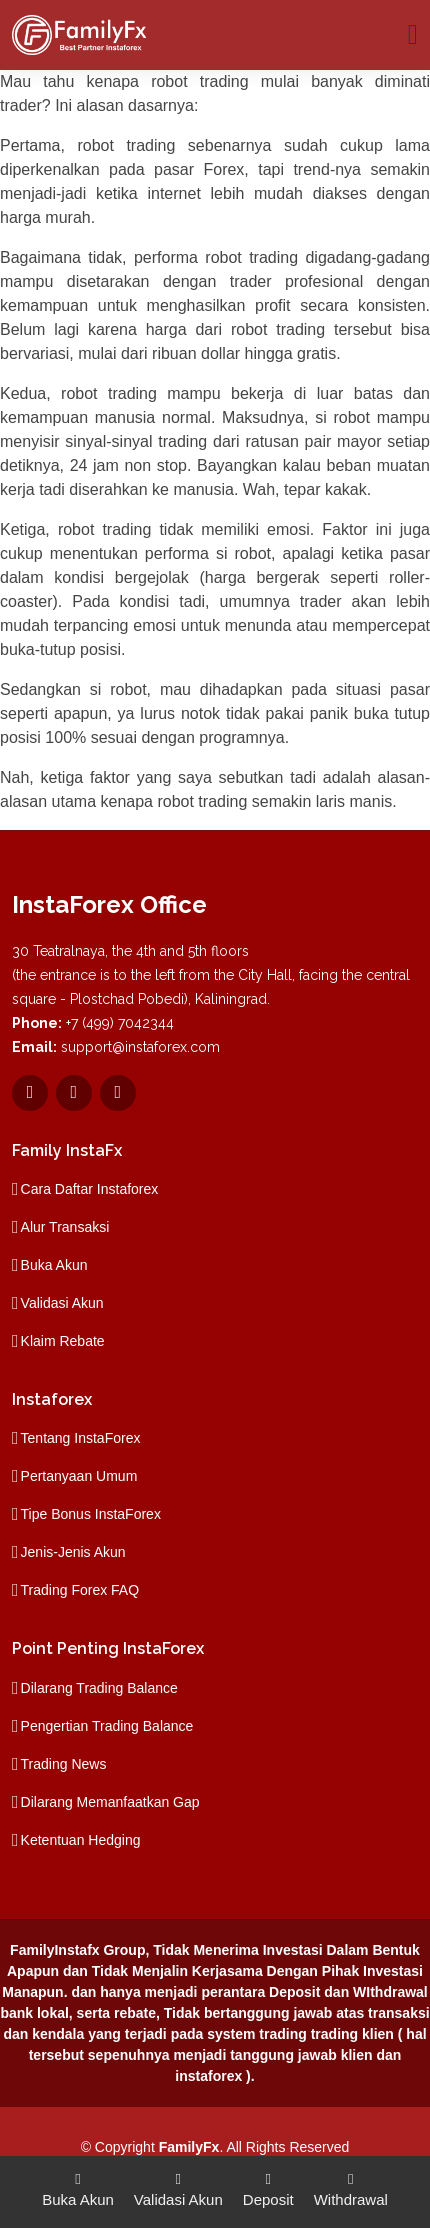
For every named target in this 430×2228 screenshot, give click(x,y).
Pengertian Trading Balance (107, 1726)
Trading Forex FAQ (80, 1590)
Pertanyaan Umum (79, 1476)
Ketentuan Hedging (81, 1840)
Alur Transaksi (65, 1227)
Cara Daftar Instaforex (90, 1189)
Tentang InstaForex (81, 1438)
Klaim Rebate (63, 1341)
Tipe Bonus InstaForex (91, 1514)
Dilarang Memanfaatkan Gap (110, 1802)
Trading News (64, 1764)
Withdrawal (351, 2188)
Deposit (268, 2188)
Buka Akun (54, 1265)
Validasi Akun (62, 1303)
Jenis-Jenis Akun (73, 1552)
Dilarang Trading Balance (99, 1688)
